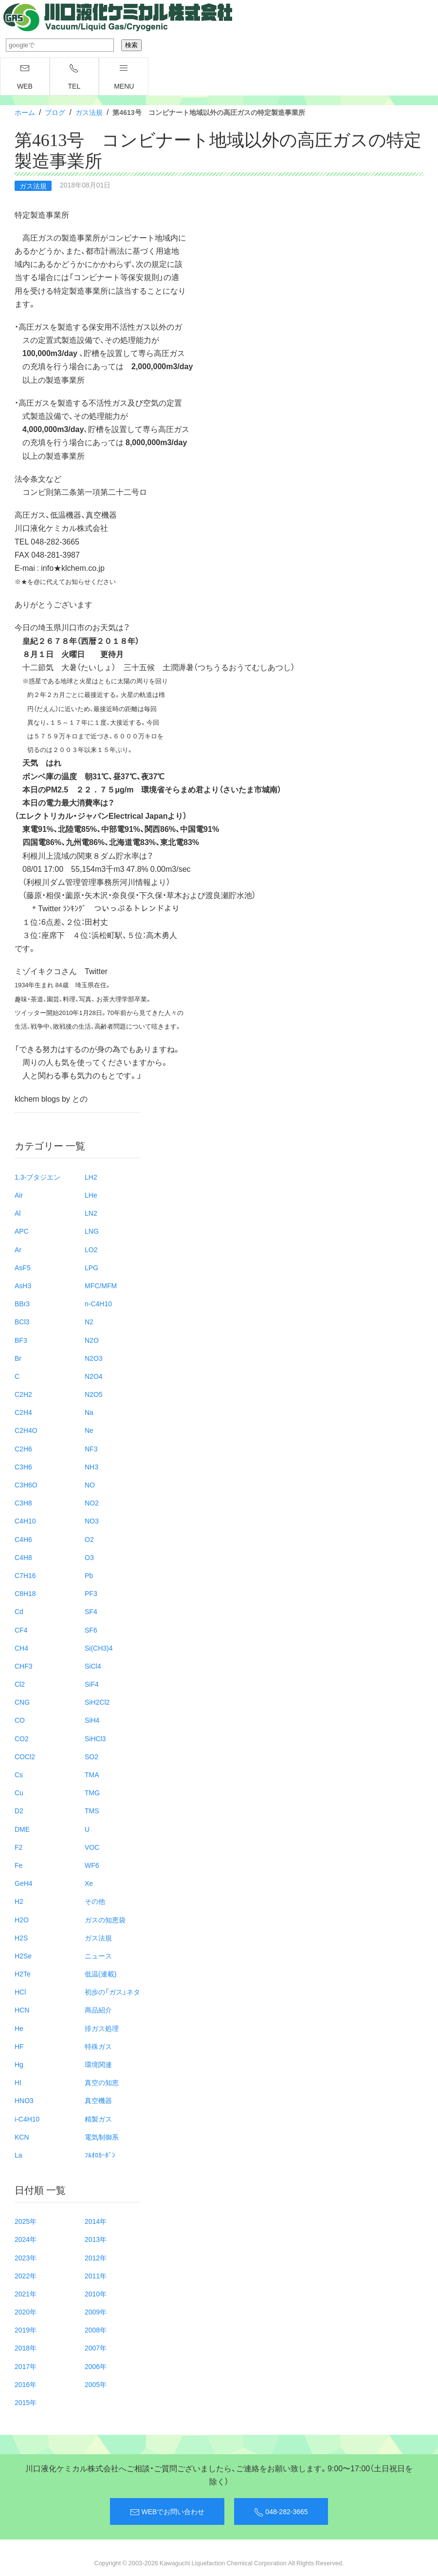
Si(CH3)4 (99, 1648)
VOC (92, 1847)
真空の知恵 (102, 2082)
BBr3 (22, 1303)
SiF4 (92, 1684)
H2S (21, 1937)
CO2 (22, 1738)
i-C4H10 (27, 2119)
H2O (22, 1919)
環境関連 (98, 2064)
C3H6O (26, 1484)
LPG (91, 1267)
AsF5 (23, 1267)
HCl (20, 1991)
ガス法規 (89, 112)
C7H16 (25, 1575)
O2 (89, 1539)
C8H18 (25, 1593)
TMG (92, 1792)
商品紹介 (98, 2009)
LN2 (91, 1213)
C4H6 (23, 1539)
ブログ (55, 112)
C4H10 (25, 1520)
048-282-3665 (281, 2511)
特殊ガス (98, 2046)
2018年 (25, 2347)
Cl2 (20, 1684)
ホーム (25, 112)
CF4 (21, 1630)
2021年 (25, 2293)
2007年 (96, 2347)
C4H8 (23, 1557)
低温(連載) (100, 1973)
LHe (91, 1195)
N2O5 (94, 1394)
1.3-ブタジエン (37, 1177)
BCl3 (22, 1321)
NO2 (92, 1502)
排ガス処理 (102, 2028)
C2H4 (23, 1412)
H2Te (23, 1973)
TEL (74, 77)
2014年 (96, 2221)
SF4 (91, 1611)
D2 (19, 1810)
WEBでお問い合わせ (167, 2511)
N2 (89, 1321)
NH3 (91, 1466)
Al (17, 1213)
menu (124, 77)
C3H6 (23, 1466)
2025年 (25, 2221)
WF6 (92, 1865)
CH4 (21, 1648)
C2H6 (23, 1448)
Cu (19, 1792)
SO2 (91, 1756)
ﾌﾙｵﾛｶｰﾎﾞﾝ (100, 2155)
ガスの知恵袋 (105, 1919)
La (18, 2155)
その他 (95, 1901)
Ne (89, 1430)
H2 (19, 1901)
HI (18, 2082)
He (19, 2028)
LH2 (91, 1177)
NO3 (92, 1520)
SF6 (91, 1630)
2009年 (96, 2311)
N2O (92, 1340)
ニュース (98, 1955)
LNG (92, 1231)
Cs (19, 1774)
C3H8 (23, 1502)
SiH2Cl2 (97, 1702)
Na (89, 1412)
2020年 (25, 2311)
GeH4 (24, 1883)
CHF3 (24, 1666)
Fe (18, 1865)
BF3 (21, 1340)
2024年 (25, 2239)
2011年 (96, 2275)
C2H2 (23, 1394)
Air (19, 1195)
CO (20, 1720)
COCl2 (25, 1756)
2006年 (96, 2366)
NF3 (91, 1448)
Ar (18, 1249)
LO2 (91, 1249)
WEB (25, 77)
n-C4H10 (98, 1303)
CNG (22, 1702)
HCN (22, 2009)
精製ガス (98, 2119)
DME (22, 1829)
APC (22, 1231)
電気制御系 (102, 2137)
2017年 (25, 2366)
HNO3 (24, 2100)
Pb (89, 1575)
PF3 (91, 1593)
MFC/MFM (101, 1285)
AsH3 (23, 1285)
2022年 (25, 2275)
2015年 (25, 2402)
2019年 (25, 2329)
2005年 (96, 2384)
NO (90, 1484)
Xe (89, 1883)
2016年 (25, 2384)
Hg (19, 2064)
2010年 (96, 2293)
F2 (18, 1847)
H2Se (23, 1955)
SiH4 (92, 1720)
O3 (89, 1557)
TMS (92, 1810)
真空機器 (98, 2100)
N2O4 (94, 1376)
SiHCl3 (95, 1738)
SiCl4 (93, 1666)
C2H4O (26, 1430)
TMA (92, 1774)
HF (19, 2046)
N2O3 (94, 1358)
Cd (19, 1611)
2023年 (25, 2257)
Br (18, 1358)
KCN (22, 2137)
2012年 (96, 2257)
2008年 (96, 2329)
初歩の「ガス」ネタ (112, 1991)
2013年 (96, 2239)
